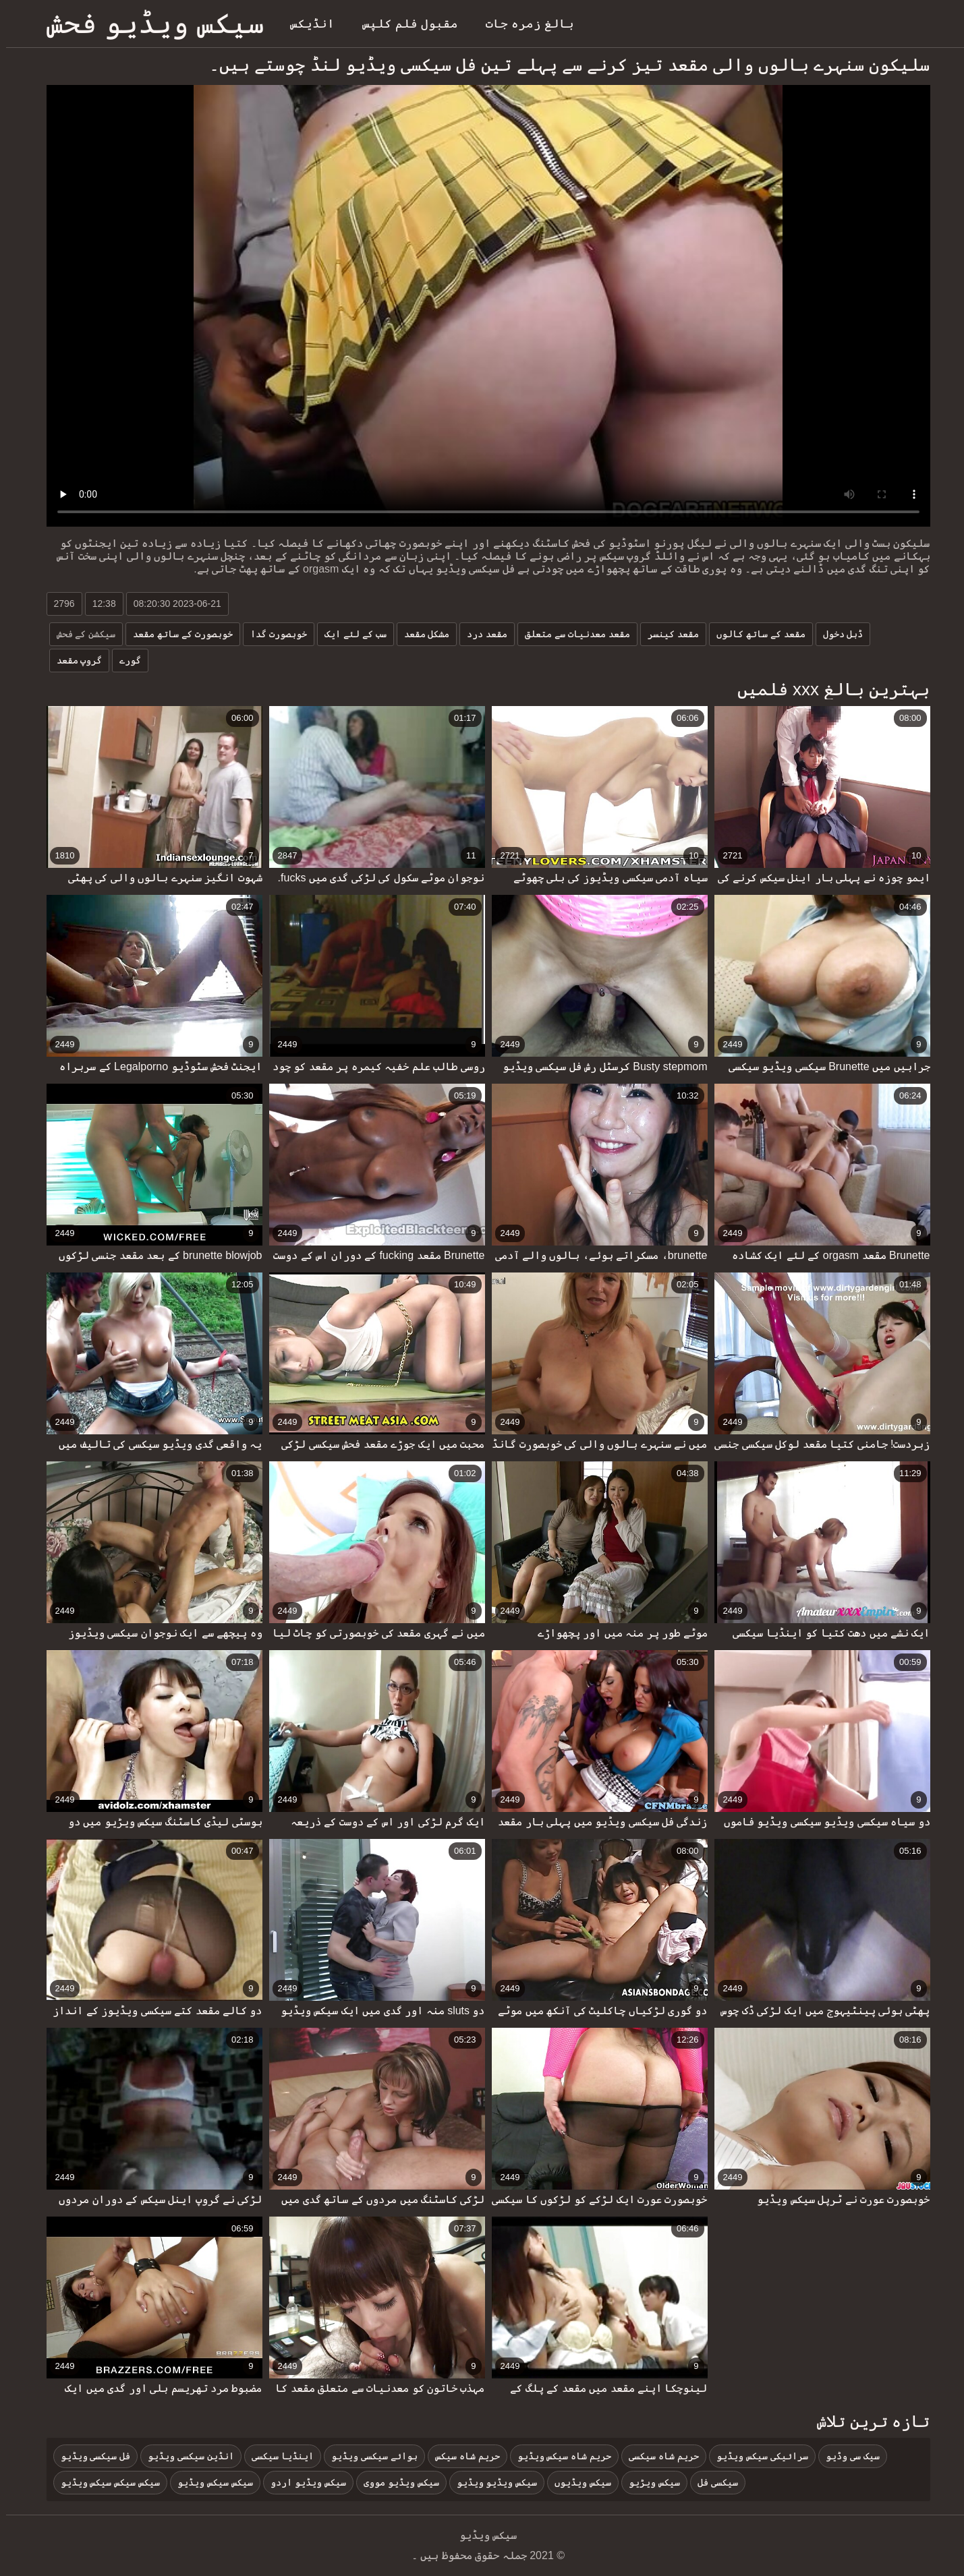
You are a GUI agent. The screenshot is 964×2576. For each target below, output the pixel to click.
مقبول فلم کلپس (404, 23)
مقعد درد (481, 633)
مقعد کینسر (667, 633)
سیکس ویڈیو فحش (149, 23)
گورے (124, 660)
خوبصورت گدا (272, 633)
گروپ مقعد (73, 660)
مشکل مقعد (421, 633)
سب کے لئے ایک (349, 633)
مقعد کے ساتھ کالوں (754, 633)
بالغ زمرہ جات (524, 23)
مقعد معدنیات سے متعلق (571, 633)
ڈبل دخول (837, 633)
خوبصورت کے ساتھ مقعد (177, 633)
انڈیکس (306, 23)
